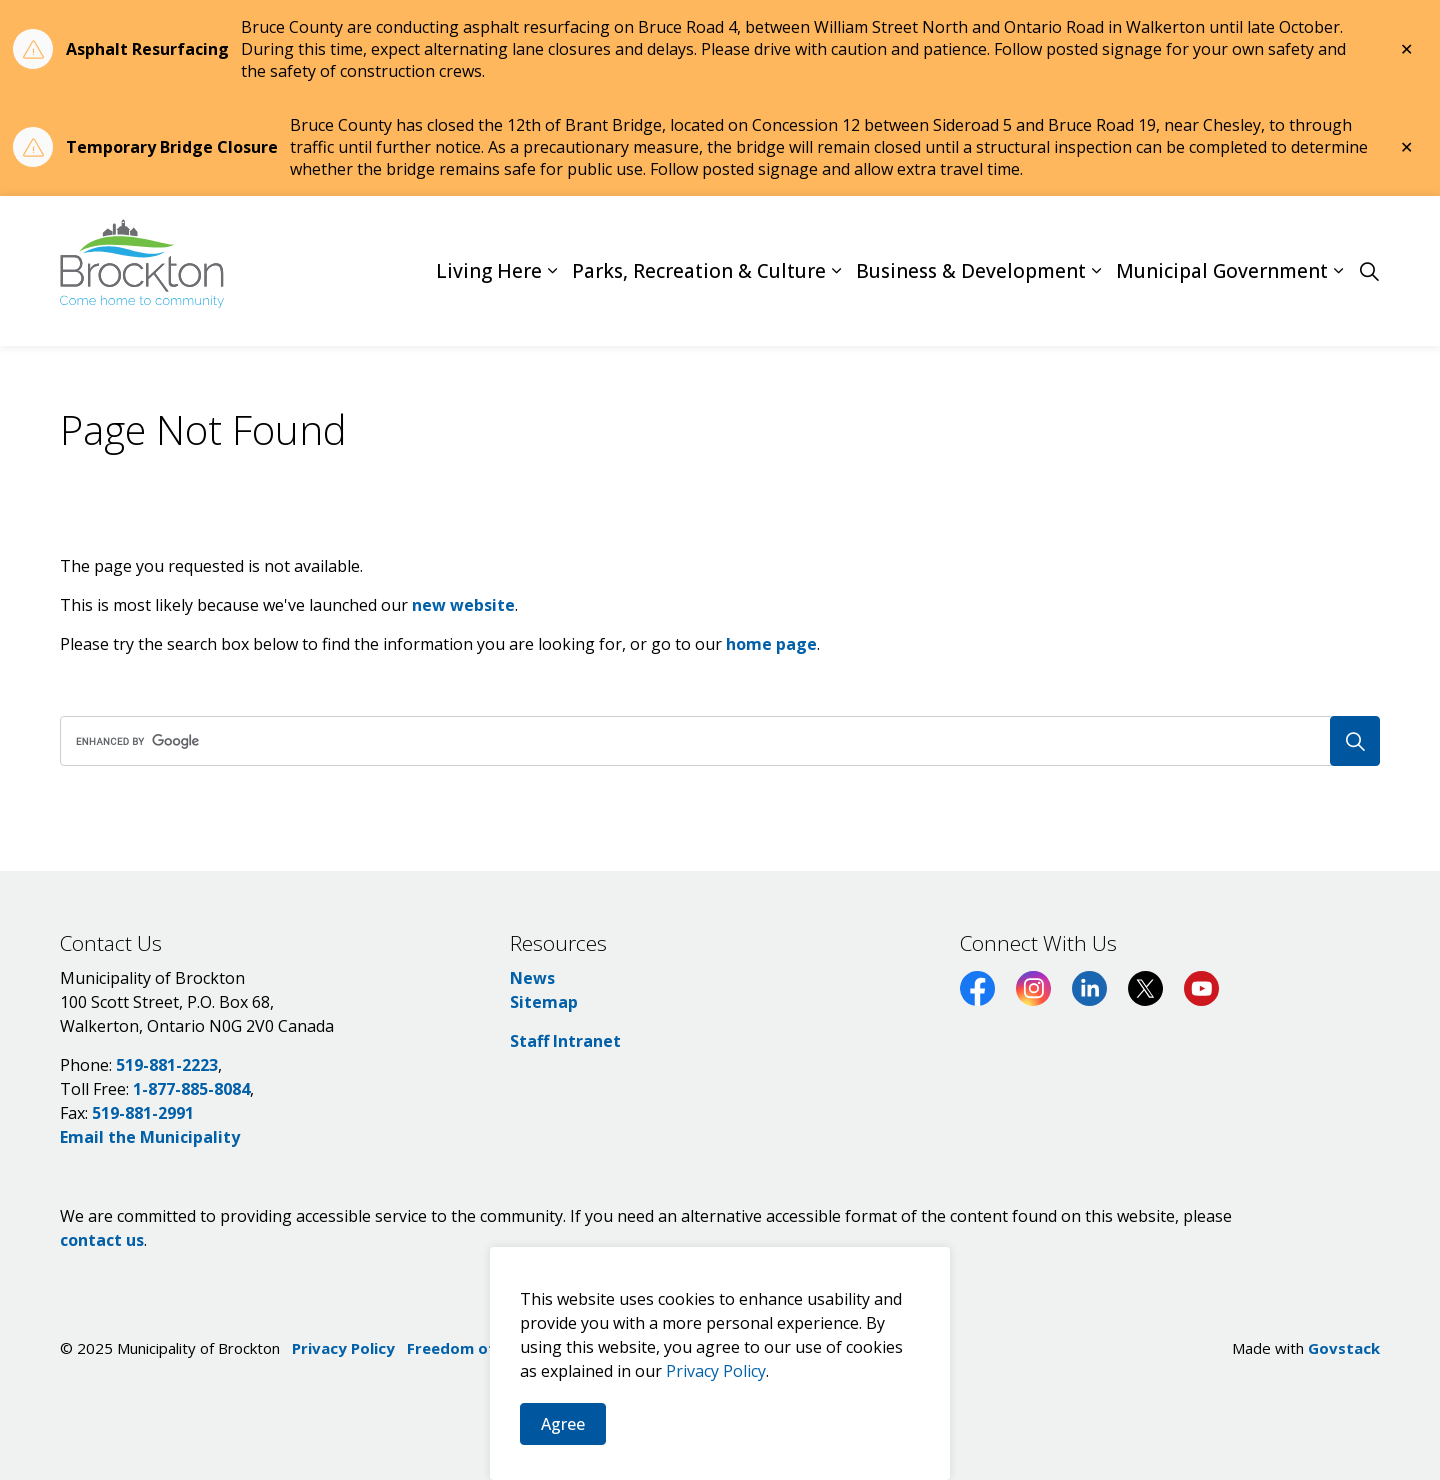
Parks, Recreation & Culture (699, 271)
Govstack (1344, 1348)
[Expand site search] (1369, 271)
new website (463, 605)
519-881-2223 (167, 1065)
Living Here (489, 271)
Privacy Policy (343, 1348)
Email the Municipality (150, 1137)
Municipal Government (1222, 271)
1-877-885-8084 (191, 1089)
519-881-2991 (143, 1113)
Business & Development (971, 271)
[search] (713, 741)
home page (771, 644)
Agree (563, 1444)
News (532, 978)
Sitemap (544, 1002)
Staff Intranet (565, 1041)
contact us (102, 1240)
